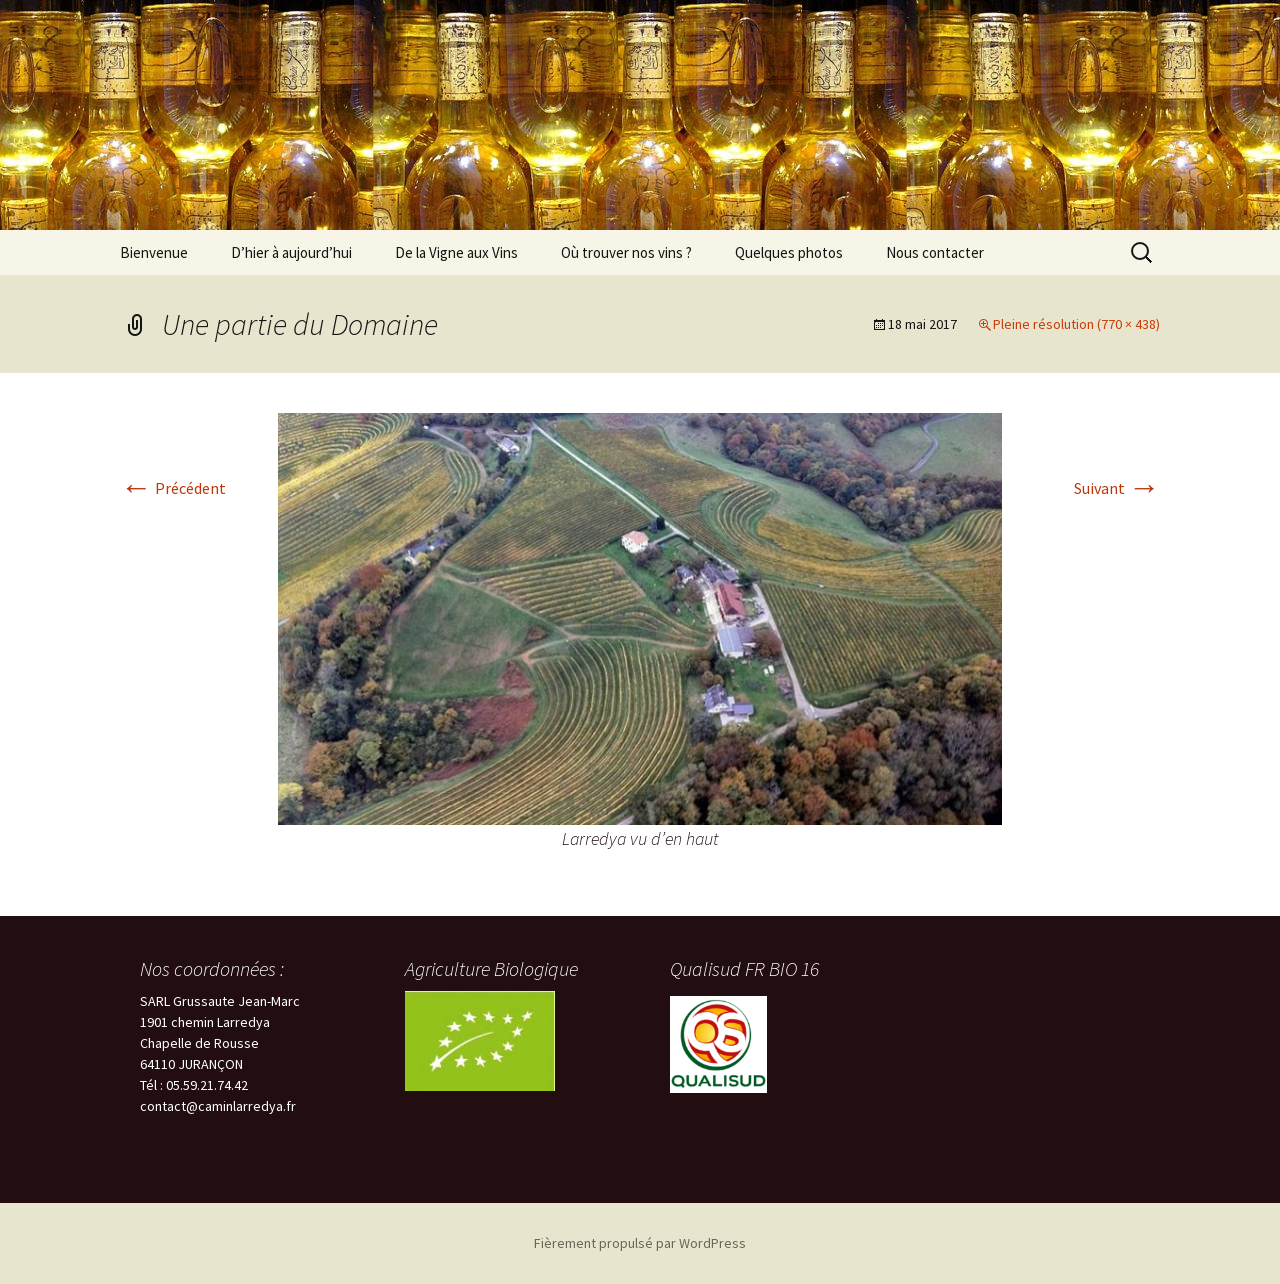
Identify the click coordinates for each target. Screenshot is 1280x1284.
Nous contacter (935, 252)
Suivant (1117, 488)
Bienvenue (154, 252)
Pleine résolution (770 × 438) (1076, 324)
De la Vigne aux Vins (456, 252)
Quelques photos (789, 252)
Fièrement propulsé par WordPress (640, 1243)
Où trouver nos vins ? (626, 252)
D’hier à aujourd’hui (291, 252)
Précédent (173, 488)
